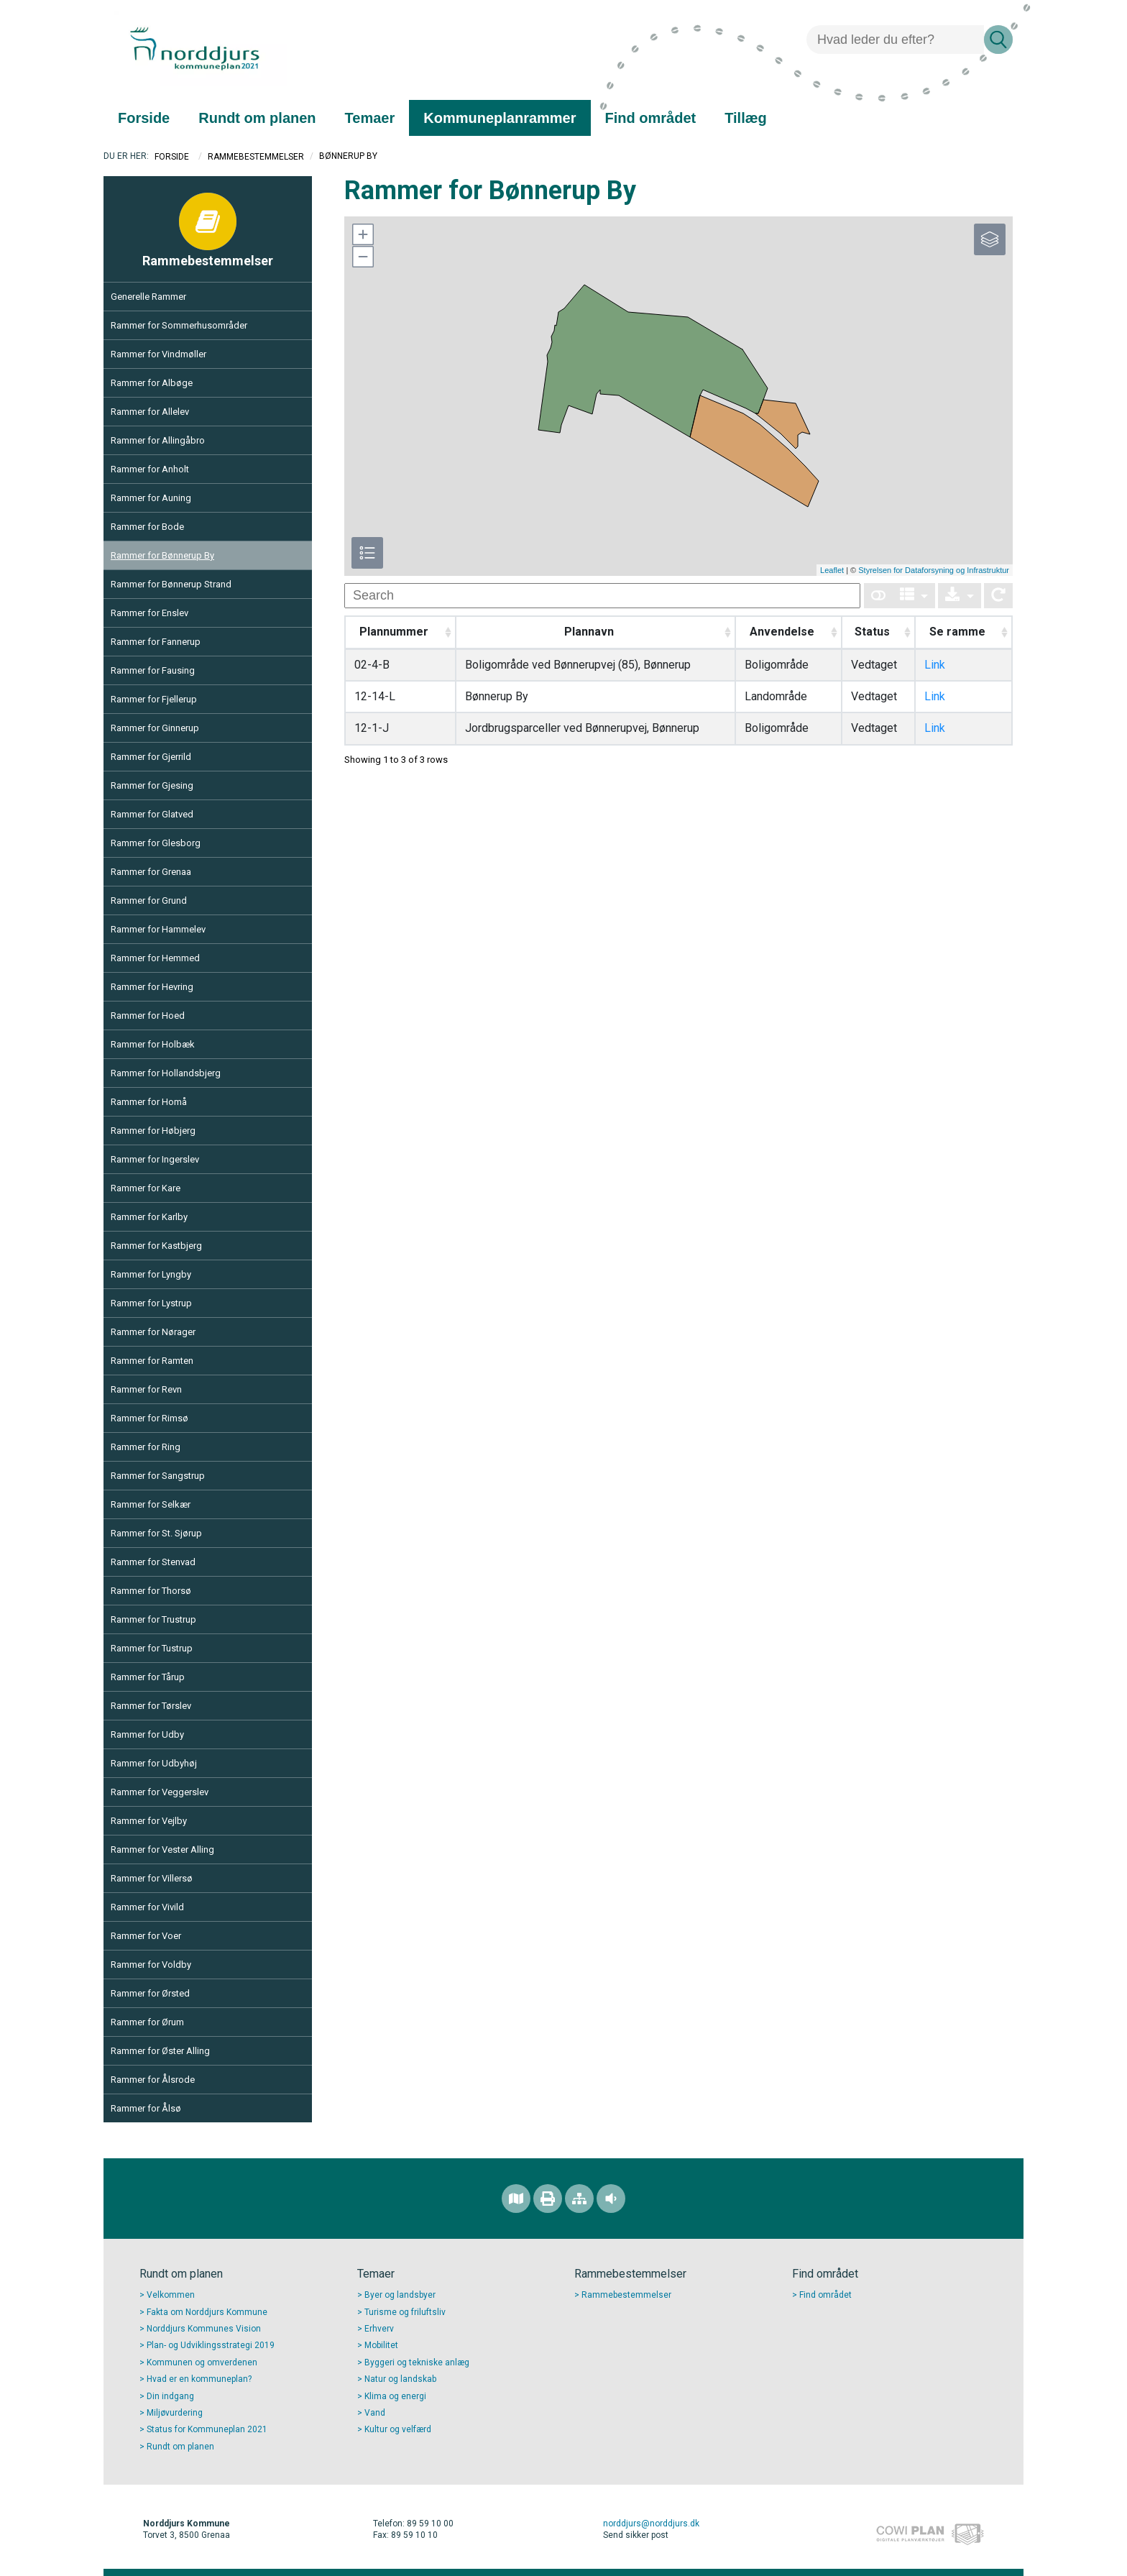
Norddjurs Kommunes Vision (204, 2329)
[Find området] (516, 2198)
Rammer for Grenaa (151, 871)
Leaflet (832, 570)
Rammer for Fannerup (156, 641)
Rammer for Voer (146, 1935)
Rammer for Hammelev (158, 929)
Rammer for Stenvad (153, 1562)
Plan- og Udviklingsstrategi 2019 (211, 2345)
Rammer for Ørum (147, 2022)
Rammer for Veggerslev (159, 1792)
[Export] (959, 595)
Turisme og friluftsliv (405, 2312)
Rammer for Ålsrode (153, 2079)
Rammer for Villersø (152, 1878)
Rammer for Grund (149, 900)
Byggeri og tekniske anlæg (416, 2362)
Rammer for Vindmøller (158, 354)
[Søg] (895, 39)
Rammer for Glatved (152, 814)
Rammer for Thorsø (151, 1590)
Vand (374, 2413)
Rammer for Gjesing (152, 785)
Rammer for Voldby (151, 1964)
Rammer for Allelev (150, 411)
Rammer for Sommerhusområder (179, 325)
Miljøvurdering (175, 2413)
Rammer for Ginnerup (155, 728)
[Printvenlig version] (547, 2198)
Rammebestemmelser (256, 157)
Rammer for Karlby (149, 1216)
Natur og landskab (400, 2379)
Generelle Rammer (148, 296)
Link (934, 664)
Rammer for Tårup (148, 1677)
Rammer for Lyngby (151, 1274)
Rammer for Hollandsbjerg (166, 1073)
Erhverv (379, 2329)
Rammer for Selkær (150, 1504)
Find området (825, 2295)
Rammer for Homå (149, 1101)
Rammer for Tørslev (151, 1705)
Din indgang (170, 2396)
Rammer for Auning (151, 497)
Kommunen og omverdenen (202, 2362)
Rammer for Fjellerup (154, 699)
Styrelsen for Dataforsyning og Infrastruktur (933, 570)
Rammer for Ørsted (150, 1993)
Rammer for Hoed (148, 1015)
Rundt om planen (180, 2447)
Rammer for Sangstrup (158, 1475)
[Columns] (914, 595)
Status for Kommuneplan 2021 (207, 2429)
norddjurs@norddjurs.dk (651, 2523)
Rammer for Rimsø (149, 1418)
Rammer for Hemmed (155, 958)
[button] (362, 234)
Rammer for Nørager (153, 1331)
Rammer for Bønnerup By (162, 555)
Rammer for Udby (147, 1734)
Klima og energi (395, 2396)
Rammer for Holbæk (153, 1044)
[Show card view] (878, 595)
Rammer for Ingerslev (155, 1159)
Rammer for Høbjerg (153, 1130)
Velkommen (171, 2295)
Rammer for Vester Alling (162, 1849)
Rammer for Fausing (153, 670)
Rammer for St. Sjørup (156, 1533)
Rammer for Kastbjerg (156, 1245)
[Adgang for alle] (611, 2198)
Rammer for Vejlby (149, 1820)
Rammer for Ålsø (146, 2108)
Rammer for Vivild (147, 1907)
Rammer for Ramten (152, 1360)
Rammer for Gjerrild (151, 756)
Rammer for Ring (145, 1446)
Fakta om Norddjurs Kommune (207, 2312)
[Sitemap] (579, 2198)
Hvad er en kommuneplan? (199, 2379)
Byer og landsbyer (400, 2295)
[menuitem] (144, 118)
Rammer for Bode (147, 526)
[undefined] (602, 595)
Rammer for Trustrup (153, 1619)
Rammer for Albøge (152, 382)
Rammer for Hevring (152, 986)
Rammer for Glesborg (156, 843)
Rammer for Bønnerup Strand (171, 584)
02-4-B (372, 664)
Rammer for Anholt (150, 469)
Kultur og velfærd (397, 2429)
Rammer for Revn (146, 1389)
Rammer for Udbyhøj (154, 1763)
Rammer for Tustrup (152, 1648)
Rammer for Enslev (149, 613)
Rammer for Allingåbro (158, 440)
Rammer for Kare (145, 1188)
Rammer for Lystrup (151, 1303)
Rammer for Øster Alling (160, 2050)
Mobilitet (381, 2345)
